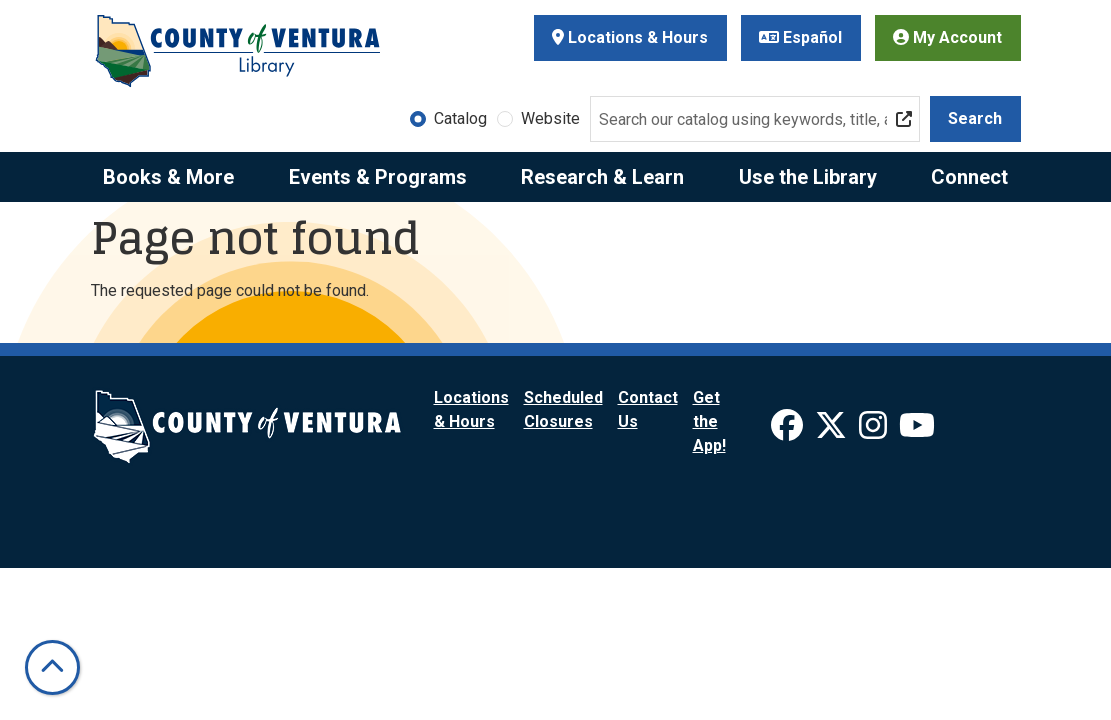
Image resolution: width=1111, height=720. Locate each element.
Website (550, 118)
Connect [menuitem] (969, 177)
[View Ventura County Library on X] (833, 431)
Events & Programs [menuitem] (378, 177)
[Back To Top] (52, 667)
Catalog (460, 118)
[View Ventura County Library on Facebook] (789, 431)
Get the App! (709, 421)
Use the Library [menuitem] (808, 177)
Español (800, 37)
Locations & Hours (630, 37)
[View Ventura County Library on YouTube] (917, 431)
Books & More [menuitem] (168, 177)
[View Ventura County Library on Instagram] (875, 431)
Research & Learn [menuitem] (602, 177)
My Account (947, 37)
